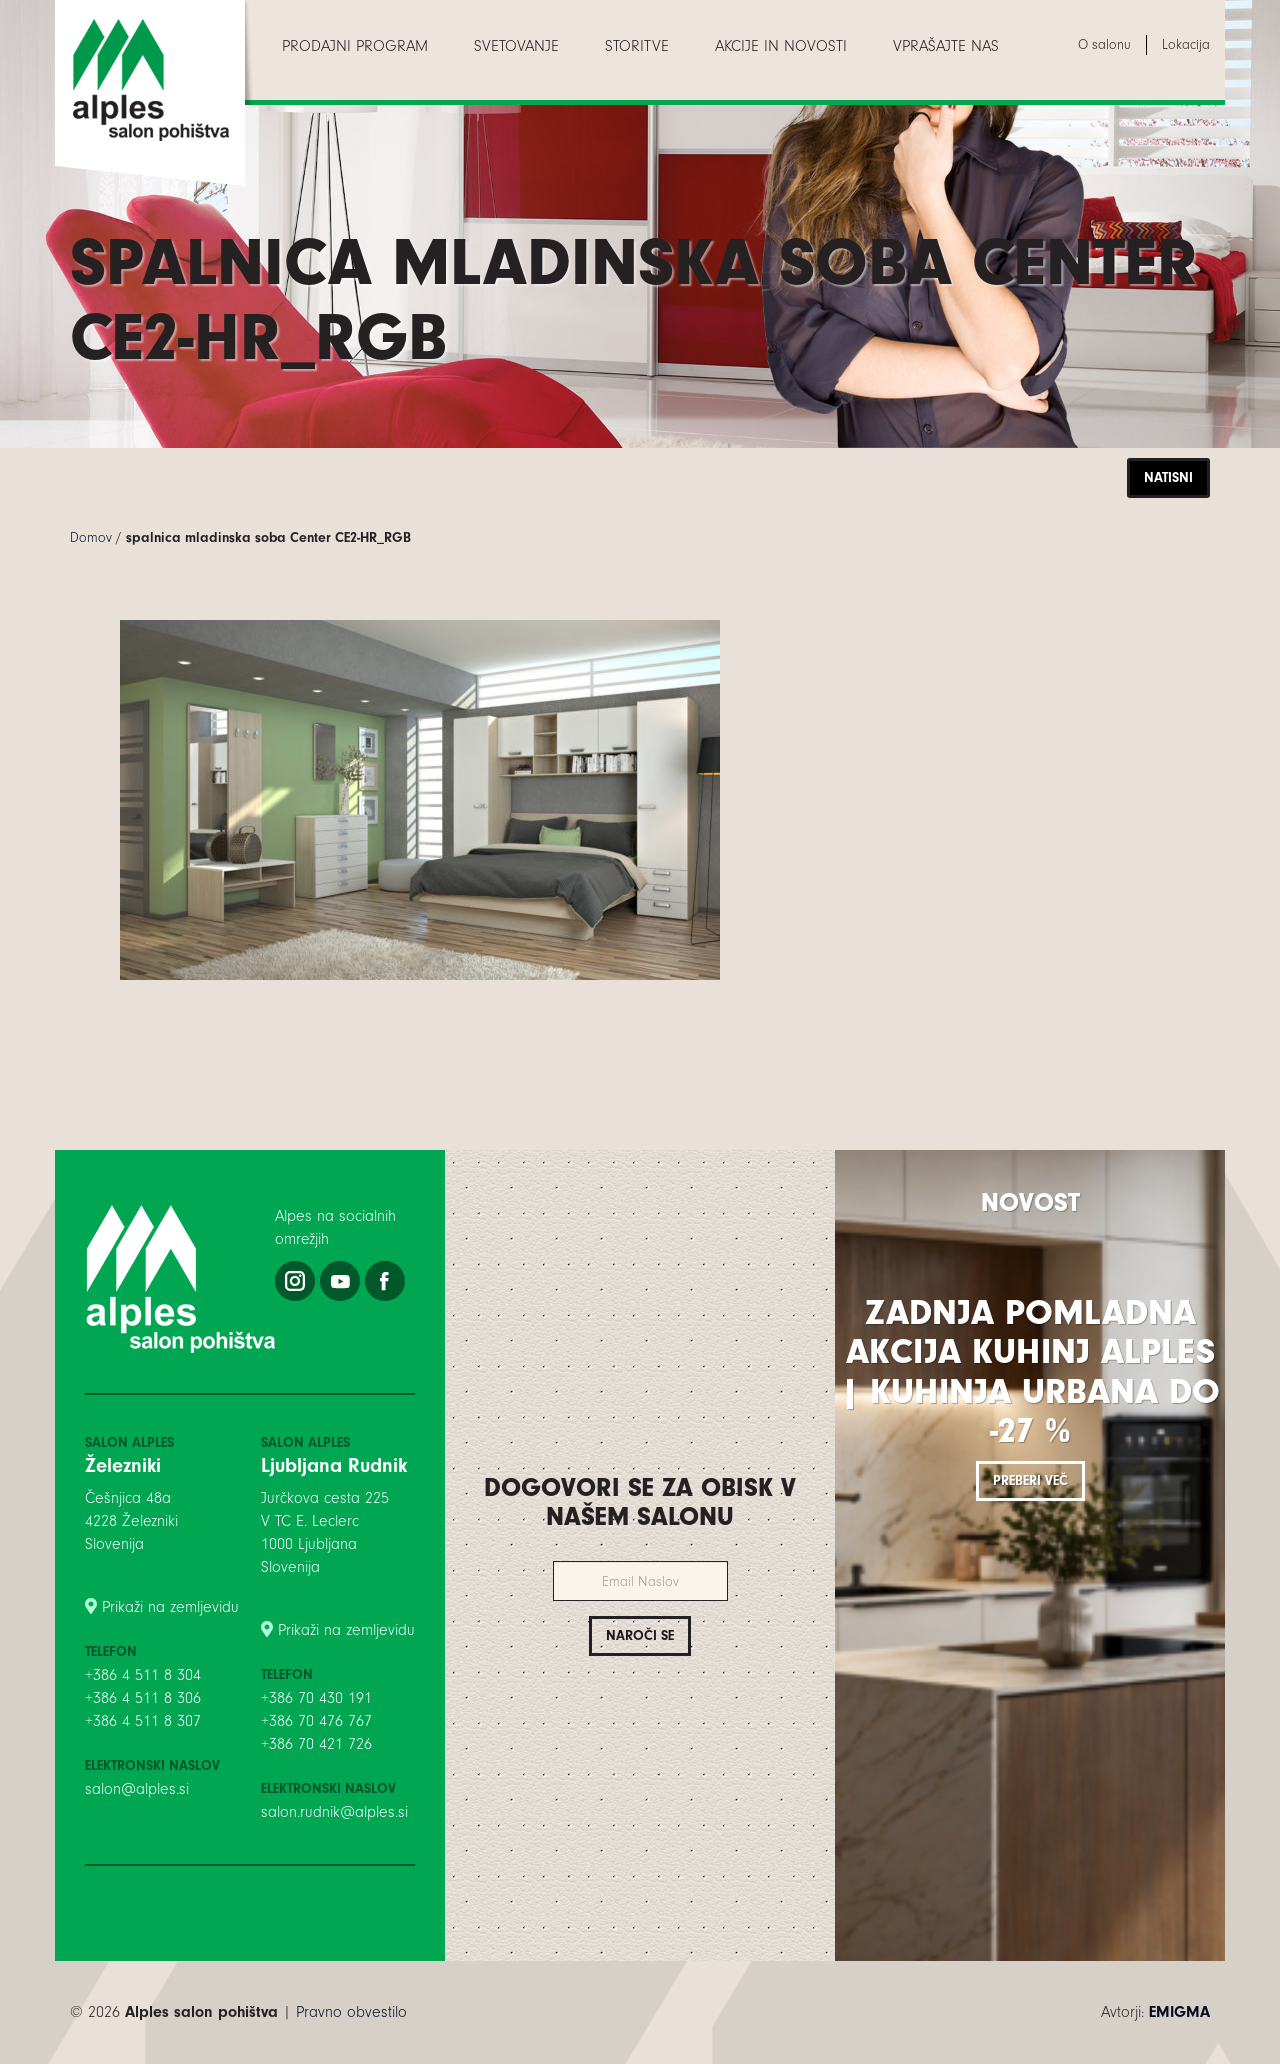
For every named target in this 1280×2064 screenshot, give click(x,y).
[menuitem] (355, 46)
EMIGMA (1179, 2012)
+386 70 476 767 (316, 1721)
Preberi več (1030, 1480)
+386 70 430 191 (316, 1698)
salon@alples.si (137, 1789)
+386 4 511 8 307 (143, 1721)
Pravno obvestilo (351, 2012)
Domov (91, 537)
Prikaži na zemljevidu (170, 1607)
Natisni (1168, 477)
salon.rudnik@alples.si (334, 1812)
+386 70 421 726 (316, 1744)
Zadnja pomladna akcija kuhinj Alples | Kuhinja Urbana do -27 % (1030, 1372)
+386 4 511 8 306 (143, 1698)
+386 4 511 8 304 (143, 1675)
